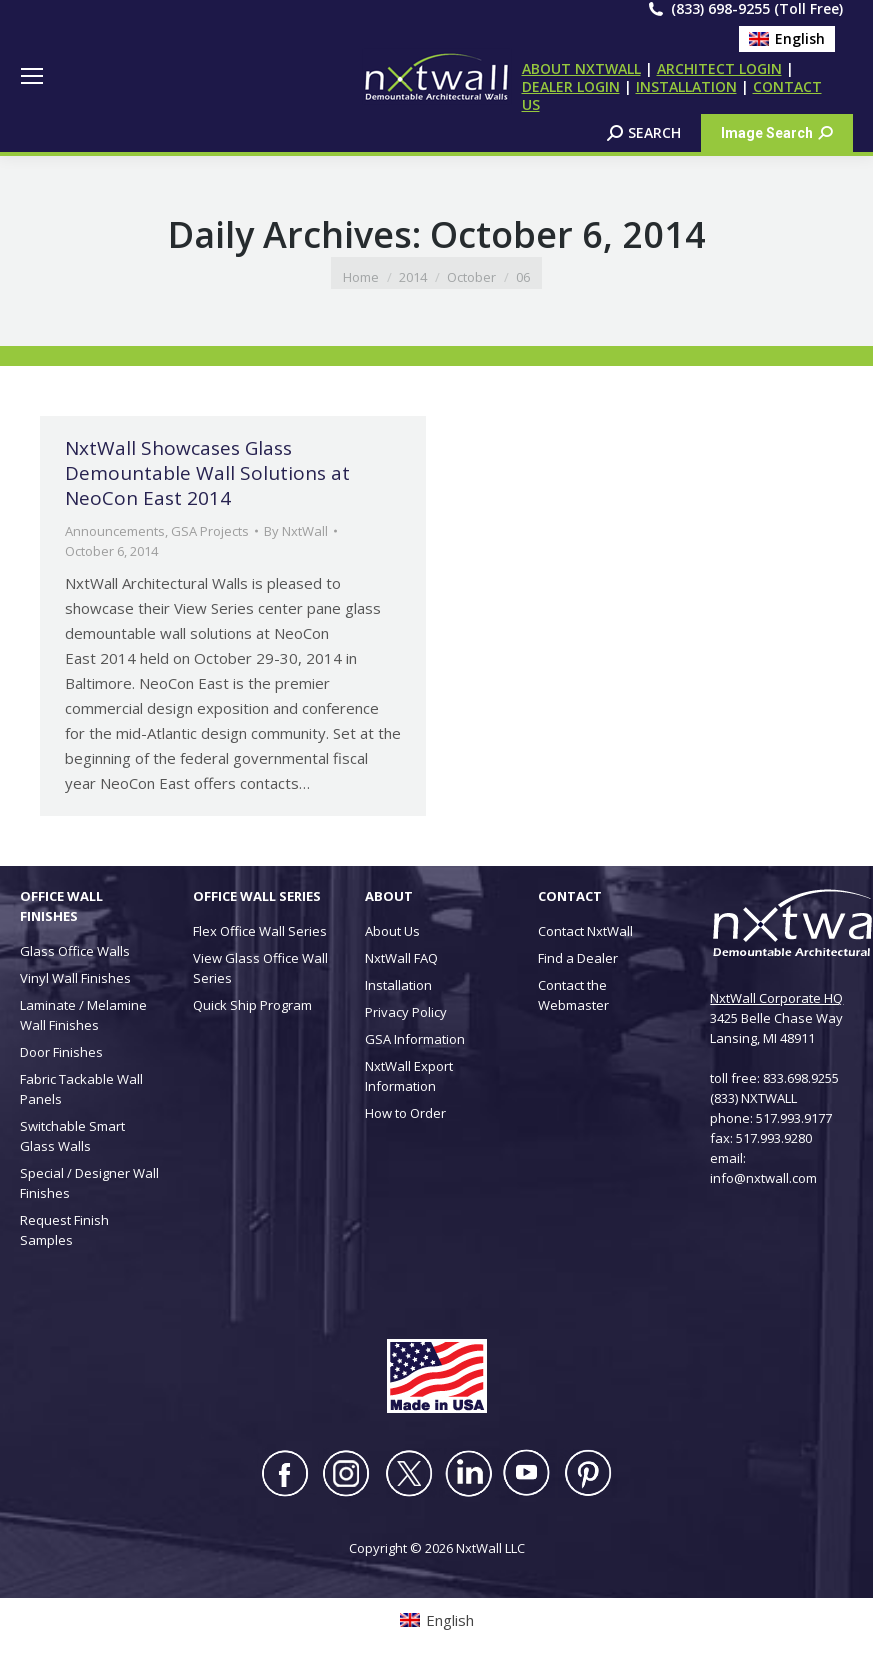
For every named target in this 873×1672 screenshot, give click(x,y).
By (296, 531)
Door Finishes (61, 1052)
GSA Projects (210, 531)
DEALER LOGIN (571, 86)
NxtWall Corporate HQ (776, 998)
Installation (398, 985)
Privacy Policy (406, 1012)
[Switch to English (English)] (787, 39)
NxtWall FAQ (401, 958)
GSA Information (415, 1039)
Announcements (115, 531)
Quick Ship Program (252, 1005)
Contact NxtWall (585, 931)
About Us (392, 931)
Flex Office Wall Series (260, 931)
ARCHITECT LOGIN (719, 68)
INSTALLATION (686, 86)
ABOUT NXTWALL (581, 68)
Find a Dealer (578, 958)
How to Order (405, 1113)
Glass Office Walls (75, 951)
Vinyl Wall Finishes (75, 978)
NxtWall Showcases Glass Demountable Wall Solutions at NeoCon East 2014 (207, 473)
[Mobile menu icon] (32, 76)
